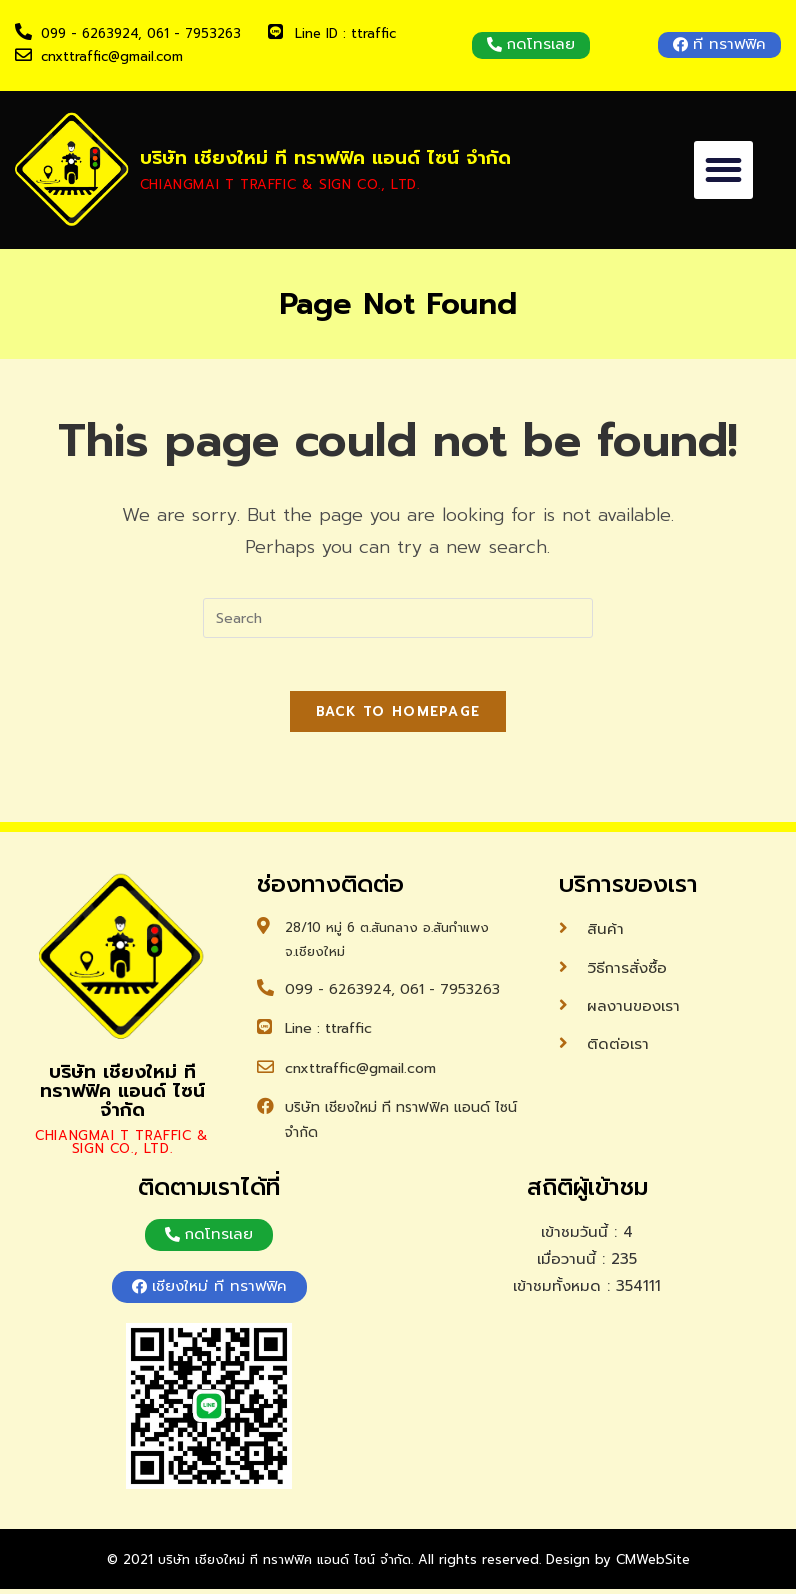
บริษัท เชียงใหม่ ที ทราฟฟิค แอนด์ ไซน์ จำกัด (318, 158)
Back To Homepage (398, 718)
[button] (531, 45)
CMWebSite (653, 1564)
